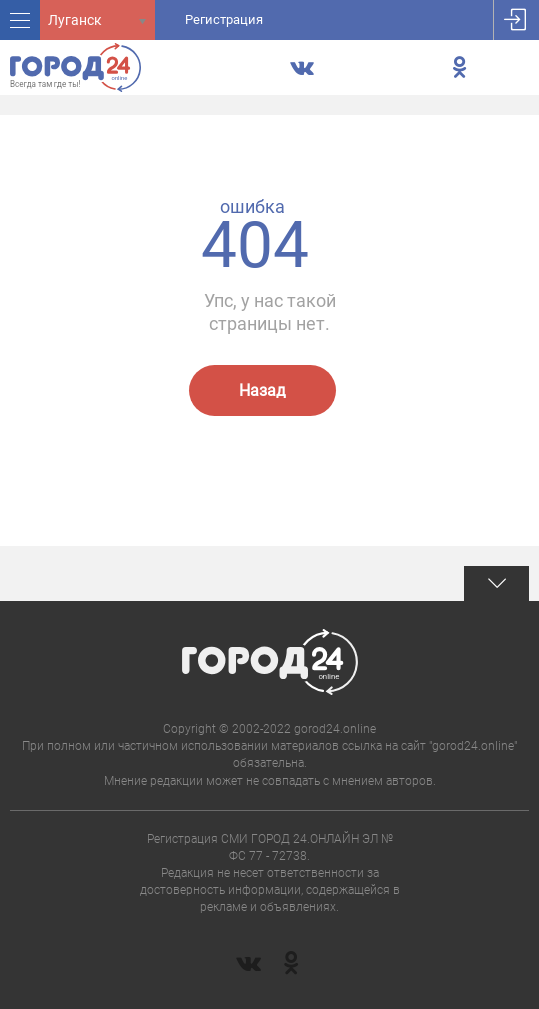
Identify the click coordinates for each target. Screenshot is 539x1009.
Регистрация (224, 19)
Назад (262, 390)
